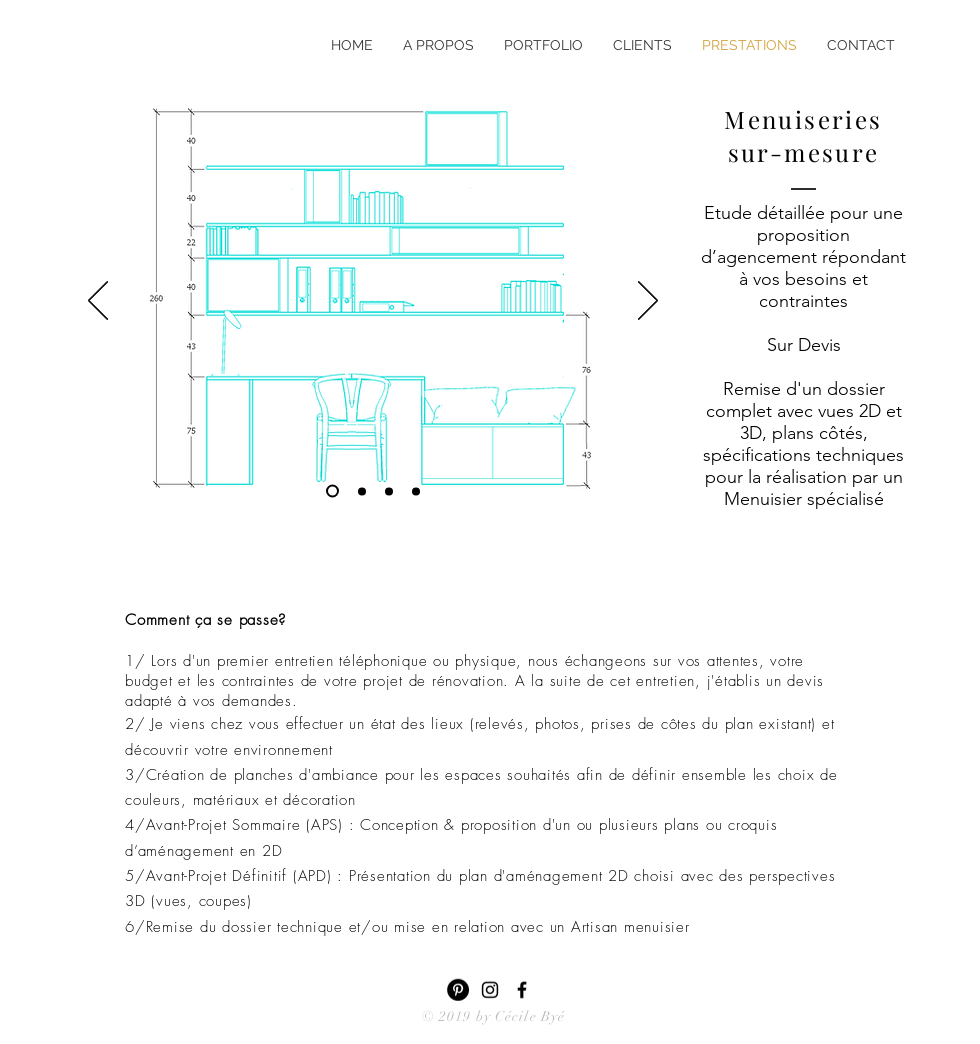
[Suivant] (648, 302)
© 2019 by (458, 1016)
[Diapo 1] (416, 491)
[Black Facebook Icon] (522, 990)
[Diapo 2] (389, 491)
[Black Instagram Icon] (490, 990)
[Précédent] (98, 302)
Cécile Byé (530, 1016)
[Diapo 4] (362, 491)
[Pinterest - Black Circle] (458, 990)
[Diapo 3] (332, 491)
